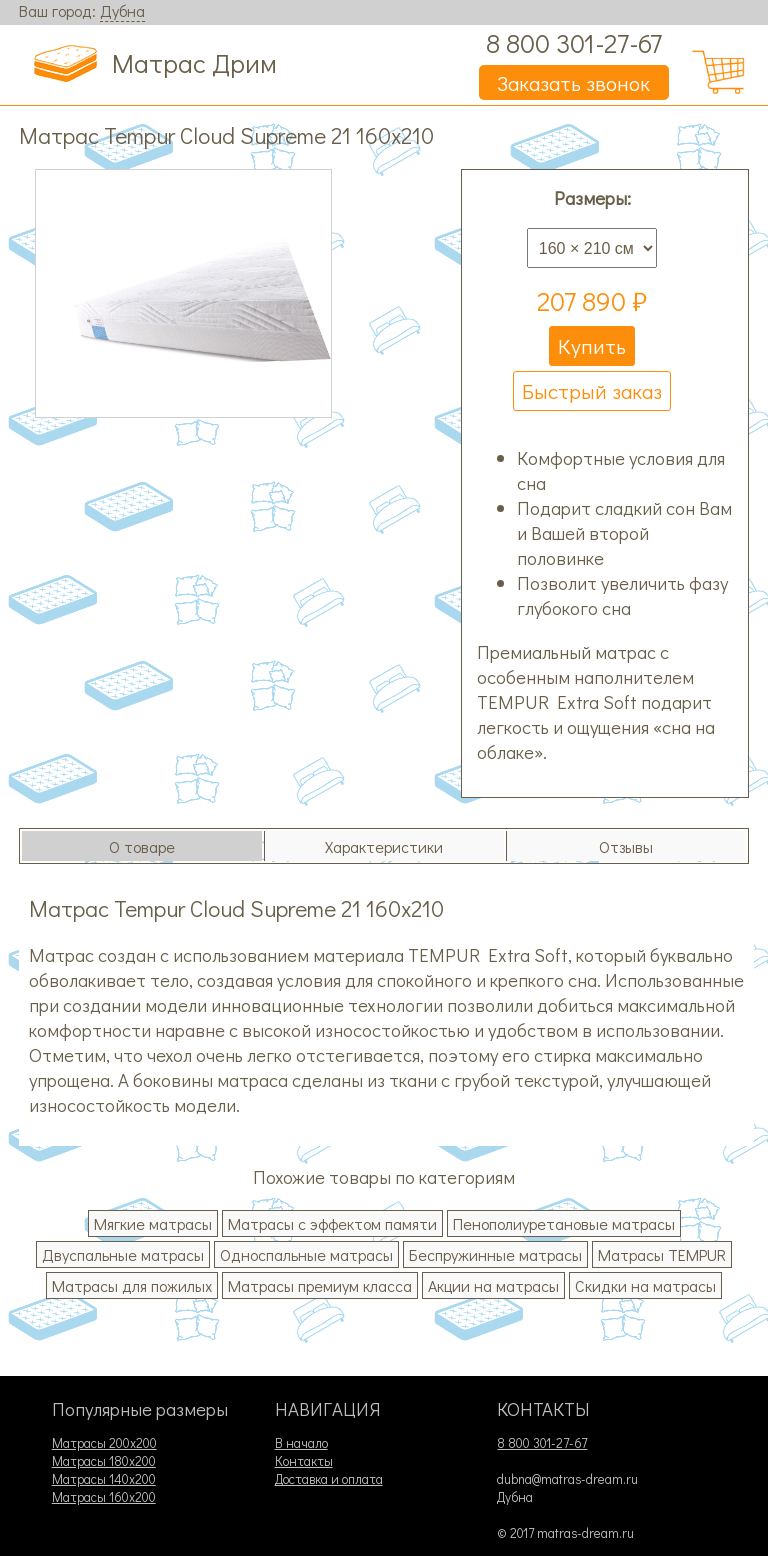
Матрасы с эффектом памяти (332, 1223)
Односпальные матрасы (306, 1254)
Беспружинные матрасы (495, 1254)
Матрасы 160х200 (104, 1497)
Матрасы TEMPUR (662, 1254)
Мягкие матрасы (153, 1223)
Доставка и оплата (329, 1479)
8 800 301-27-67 (574, 42)
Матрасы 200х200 (104, 1443)
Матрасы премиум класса (320, 1285)
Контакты (304, 1461)
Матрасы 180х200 (104, 1461)
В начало (301, 1443)
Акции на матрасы (493, 1285)
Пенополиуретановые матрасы (564, 1223)
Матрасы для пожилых (132, 1285)
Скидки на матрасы (645, 1285)
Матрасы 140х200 (104, 1479)
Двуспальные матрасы (123, 1254)
